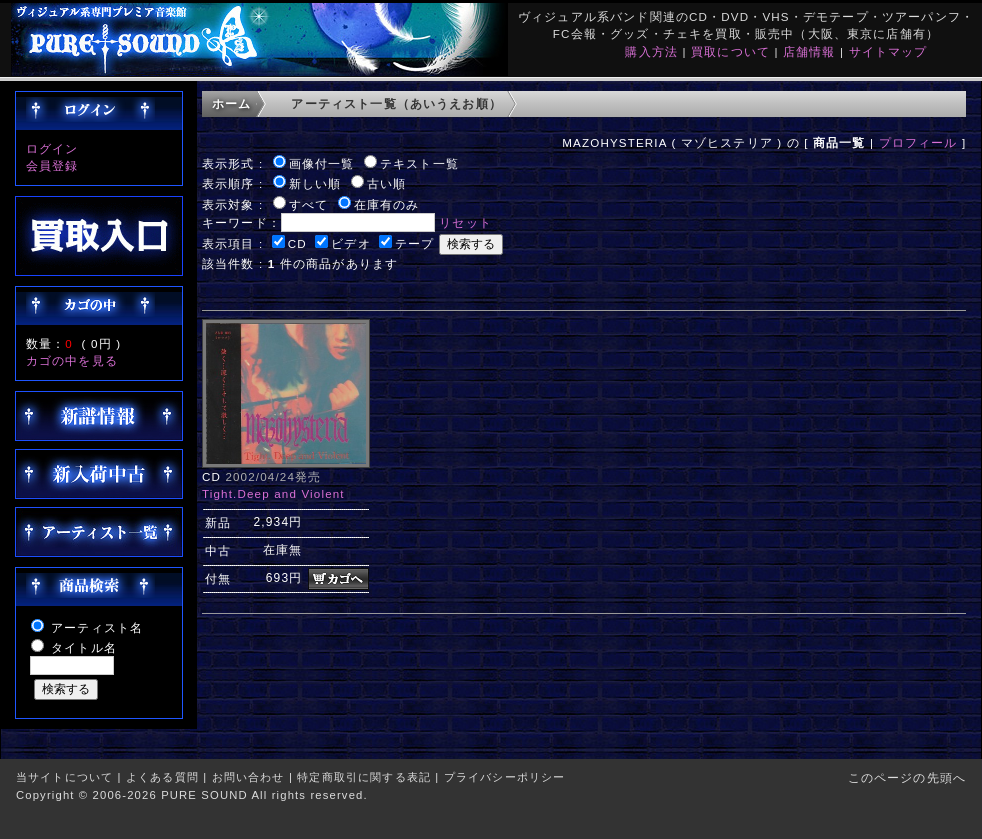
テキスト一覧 (419, 163)
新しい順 (315, 183)
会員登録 (52, 165)
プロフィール (918, 142)
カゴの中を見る (72, 360)
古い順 (386, 183)
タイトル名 (84, 647)
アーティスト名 (97, 627)
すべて (308, 204)
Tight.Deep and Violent (273, 493)
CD (297, 243)
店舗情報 (809, 51)
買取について (730, 51)
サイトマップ (888, 51)
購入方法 (651, 51)
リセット (465, 222)
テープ (414, 243)
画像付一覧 (322, 163)
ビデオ (350, 243)
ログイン (52, 148)
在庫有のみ (387, 204)
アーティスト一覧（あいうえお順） (396, 103)
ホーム (231, 103)
